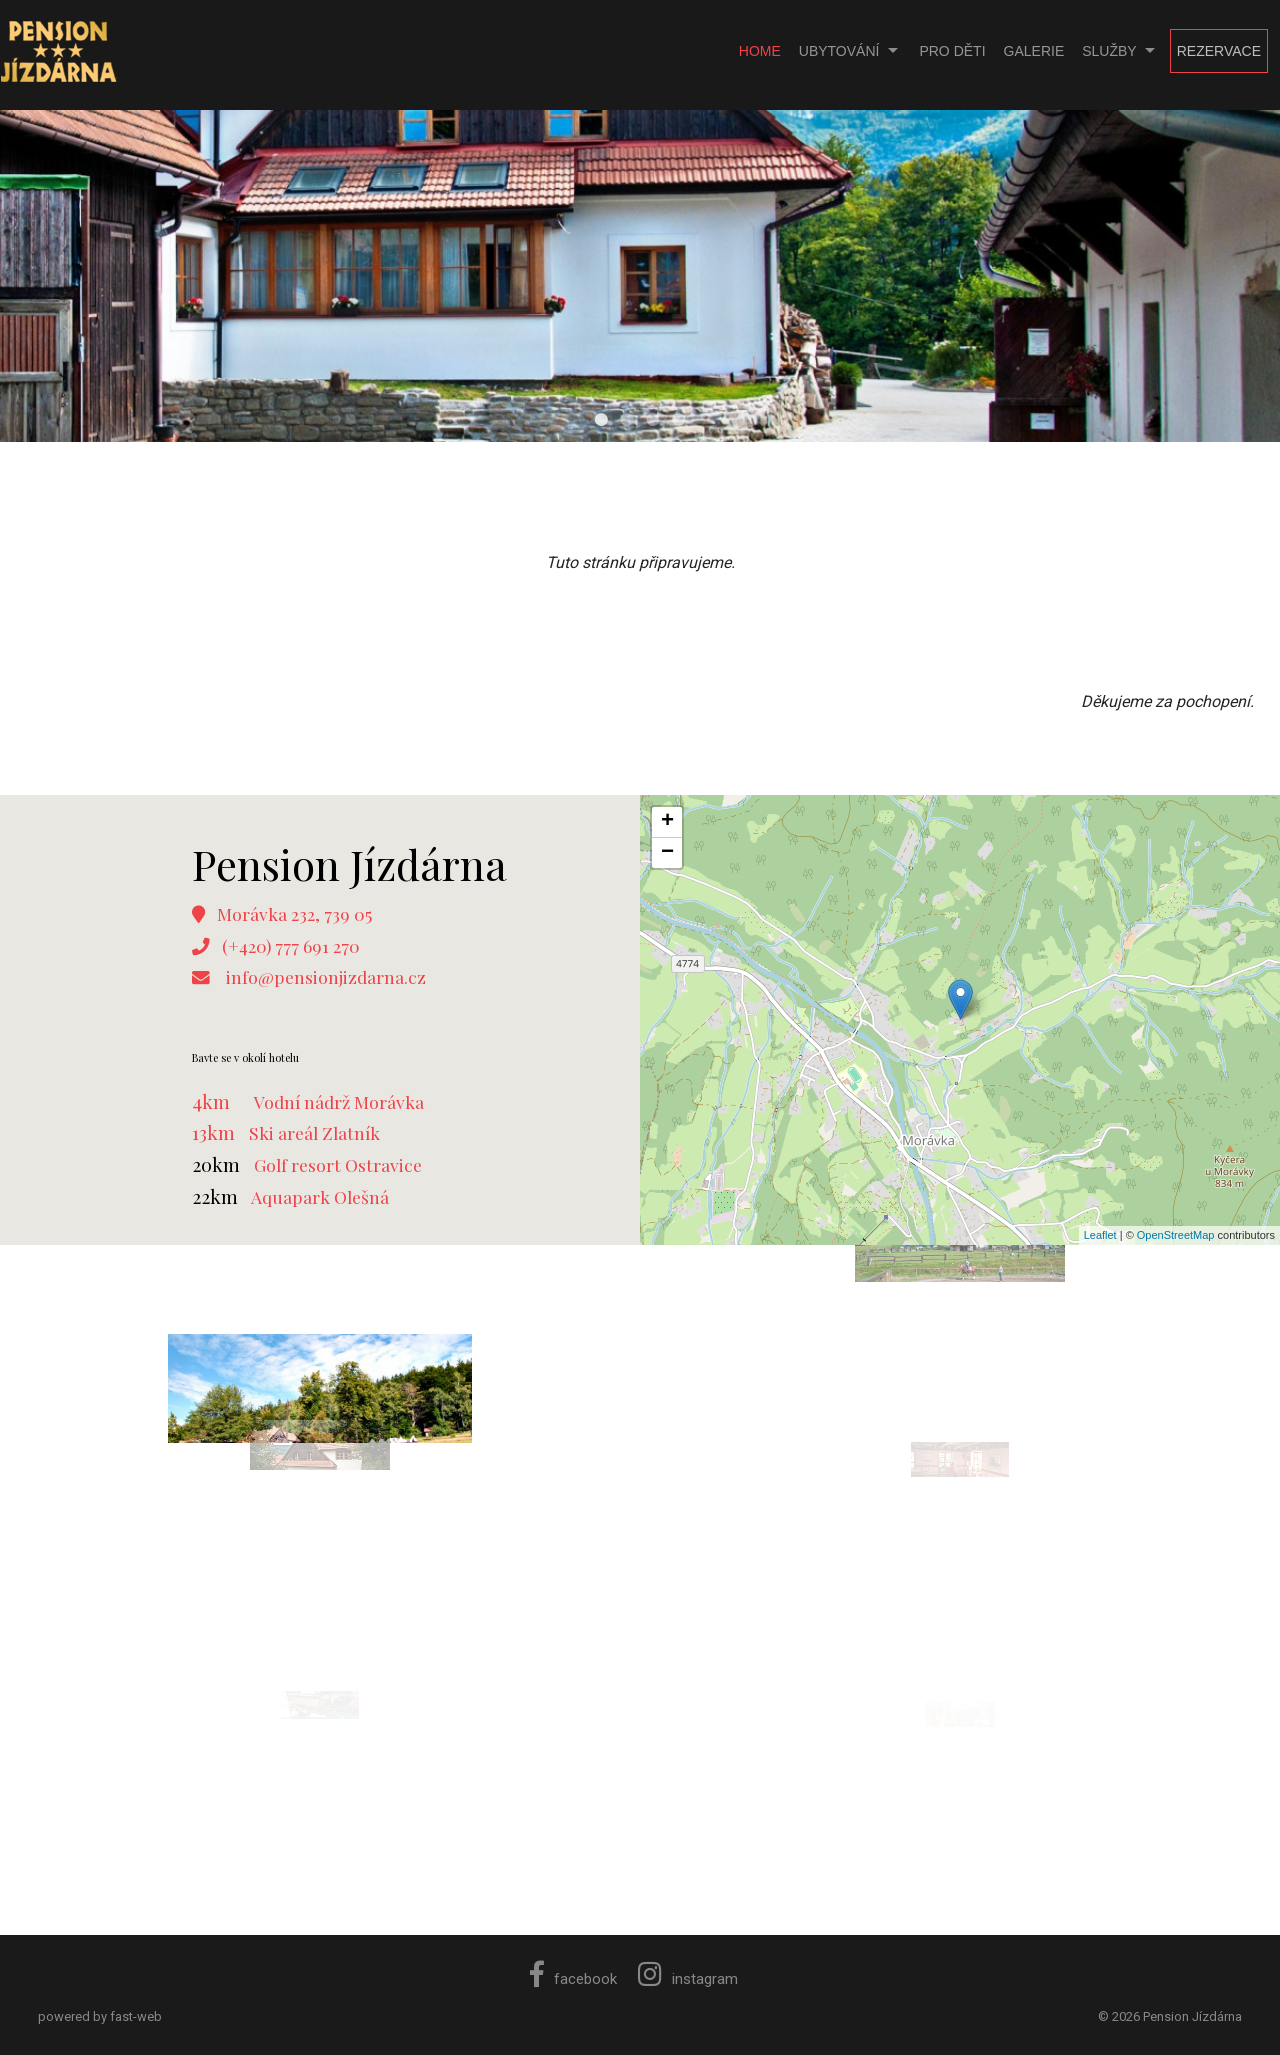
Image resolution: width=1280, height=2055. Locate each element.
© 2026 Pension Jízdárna (1170, 2016)
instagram (688, 1979)
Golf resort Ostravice (338, 1164)
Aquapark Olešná (320, 1196)
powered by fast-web (100, 2016)
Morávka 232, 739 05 (294, 913)
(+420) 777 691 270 (291, 945)
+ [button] (667, 822)
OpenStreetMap (1176, 1235)
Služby (1109, 51)
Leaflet (1100, 1235)
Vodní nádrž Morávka (339, 1101)
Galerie (1034, 51)
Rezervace (1219, 51)
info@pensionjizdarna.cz (326, 976)
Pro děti (952, 51)
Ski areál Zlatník (314, 1132)
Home (760, 51)
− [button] (667, 853)
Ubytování (839, 51)
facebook (573, 1979)
